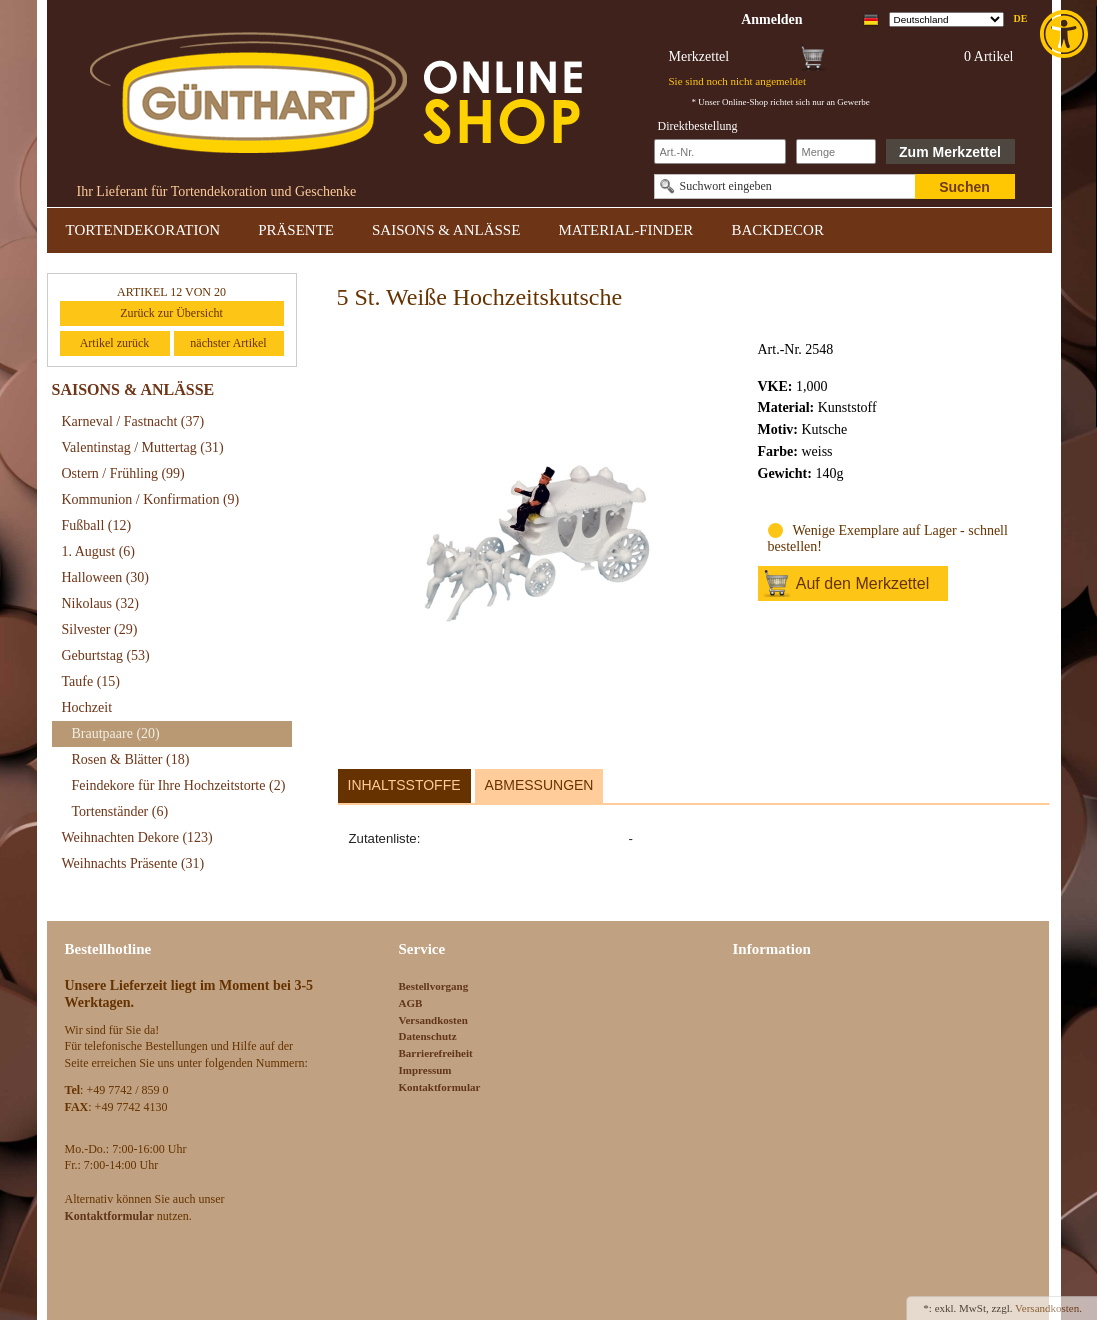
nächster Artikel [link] (228, 343)
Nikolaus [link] (100, 603)
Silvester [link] (100, 629)
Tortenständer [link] (120, 811)
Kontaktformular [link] (440, 1087)
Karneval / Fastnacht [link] (133, 421)
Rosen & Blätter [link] (131, 759)
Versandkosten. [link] (1048, 1308)
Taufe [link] (91, 681)
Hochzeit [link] (87, 707)
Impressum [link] (425, 1070)
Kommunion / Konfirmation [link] (151, 499)
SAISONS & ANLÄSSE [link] (446, 230)
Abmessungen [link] (539, 785)
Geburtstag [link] (106, 655)
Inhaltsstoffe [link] (404, 785)
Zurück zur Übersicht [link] (171, 313)
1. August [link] (99, 551)
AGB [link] (411, 1003)
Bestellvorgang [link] (434, 986)
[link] (1066, 34)
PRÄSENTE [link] (296, 230)
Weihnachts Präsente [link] (133, 863)
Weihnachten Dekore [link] (137, 837)
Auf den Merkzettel (862, 583)
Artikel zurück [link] (115, 343)
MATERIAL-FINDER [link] (625, 230)
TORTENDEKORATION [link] (143, 230)
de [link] (1021, 18)
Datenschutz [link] (428, 1036)
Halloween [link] (105, 577)
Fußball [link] (97, 525)
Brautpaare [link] (116, 733)
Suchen (964, 187)
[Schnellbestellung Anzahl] (836, 151)
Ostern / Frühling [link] (123, 473)
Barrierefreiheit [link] (436, 1053)
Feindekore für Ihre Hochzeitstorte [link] (179, 785)
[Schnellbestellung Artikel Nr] (720, 151)
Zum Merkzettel (950, 152)
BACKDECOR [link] (777, 230)
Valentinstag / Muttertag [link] (143, 447)
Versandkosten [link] (433, 1020)
